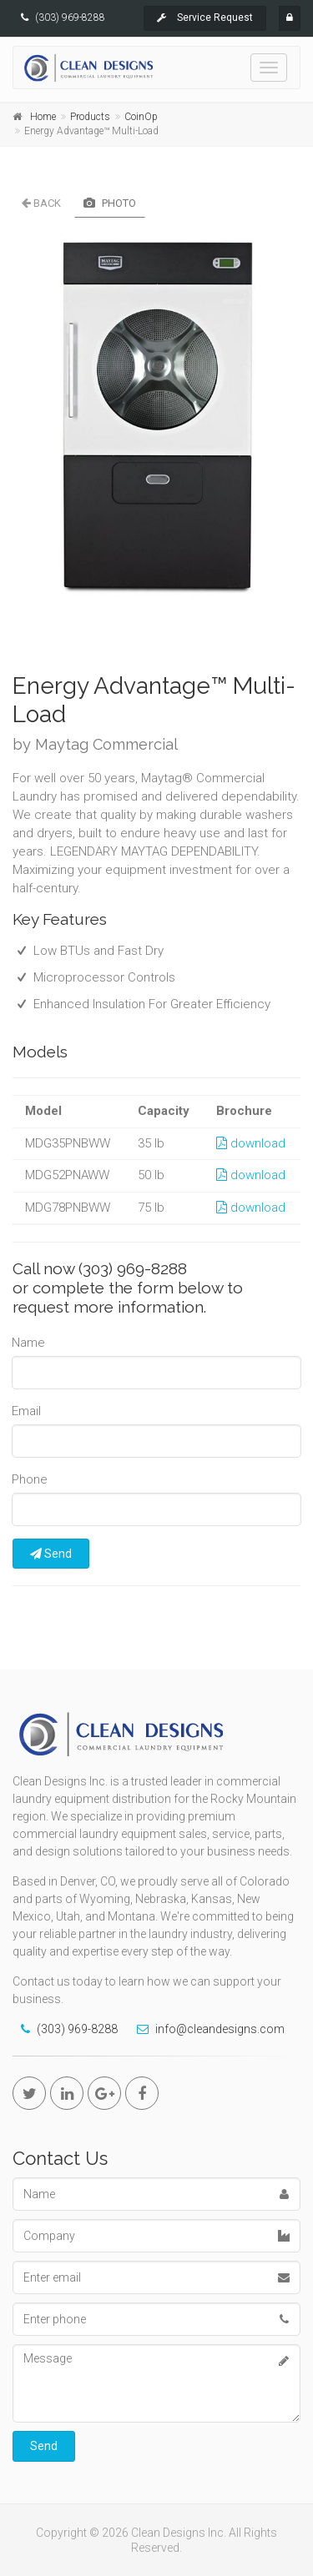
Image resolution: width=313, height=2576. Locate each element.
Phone (30, 1479)
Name (28, 1342)
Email (26, 1411)
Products (90, 117)
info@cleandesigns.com (220, 2029)
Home (43, 117)
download (250, 1143)
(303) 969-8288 (70, 17)
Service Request (205, 17)
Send (51, 1553)
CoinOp (141, 117)
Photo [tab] (109, 203)
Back (41, 203)
